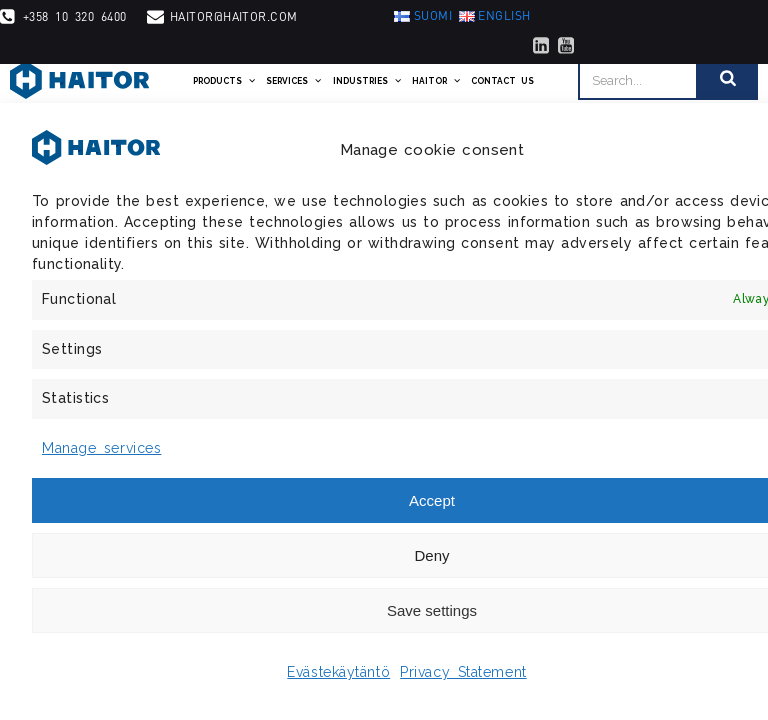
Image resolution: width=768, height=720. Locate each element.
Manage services (101, 448)
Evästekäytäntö (338, 672)
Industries (367, 81)
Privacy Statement (463, 672)
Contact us (502, 81)
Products (224, 81)
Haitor (436, 81)
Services (294, 81)
